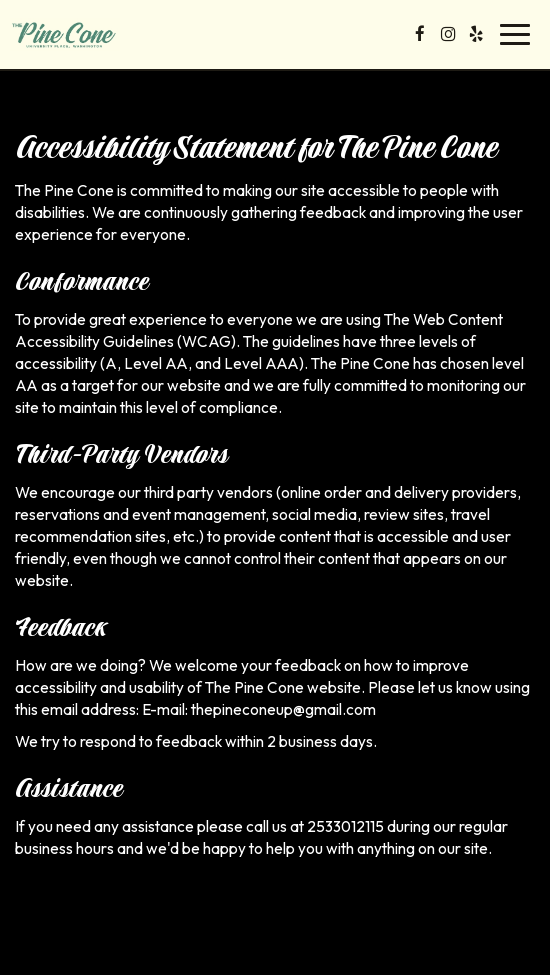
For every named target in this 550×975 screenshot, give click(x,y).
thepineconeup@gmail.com (283, 709)
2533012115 (345, 826)
